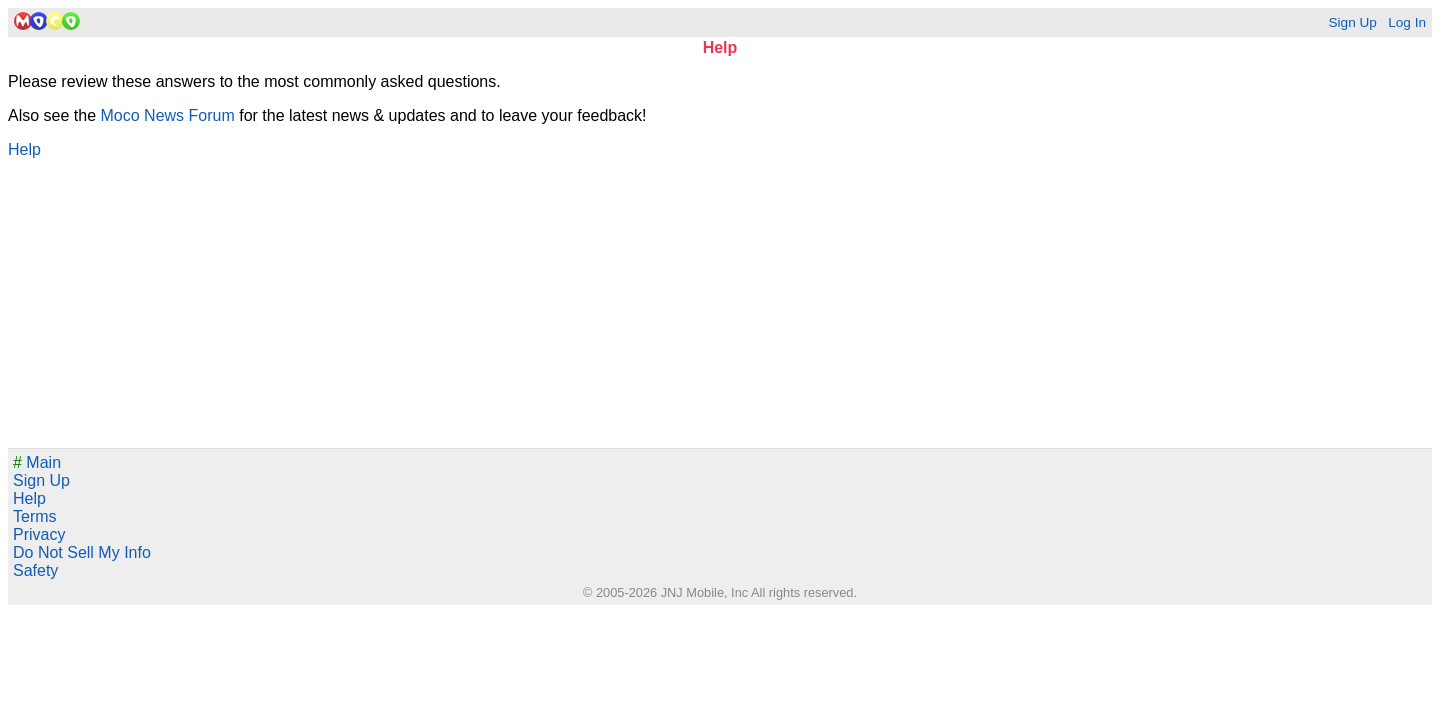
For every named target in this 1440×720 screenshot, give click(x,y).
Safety (35, 570)
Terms (35, 516)
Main (37, 462)
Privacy (39, 534)
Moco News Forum (168, 115)
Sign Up (1352, 22)
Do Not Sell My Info (82, 552)
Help (24, 149)
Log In (1407, 22)
